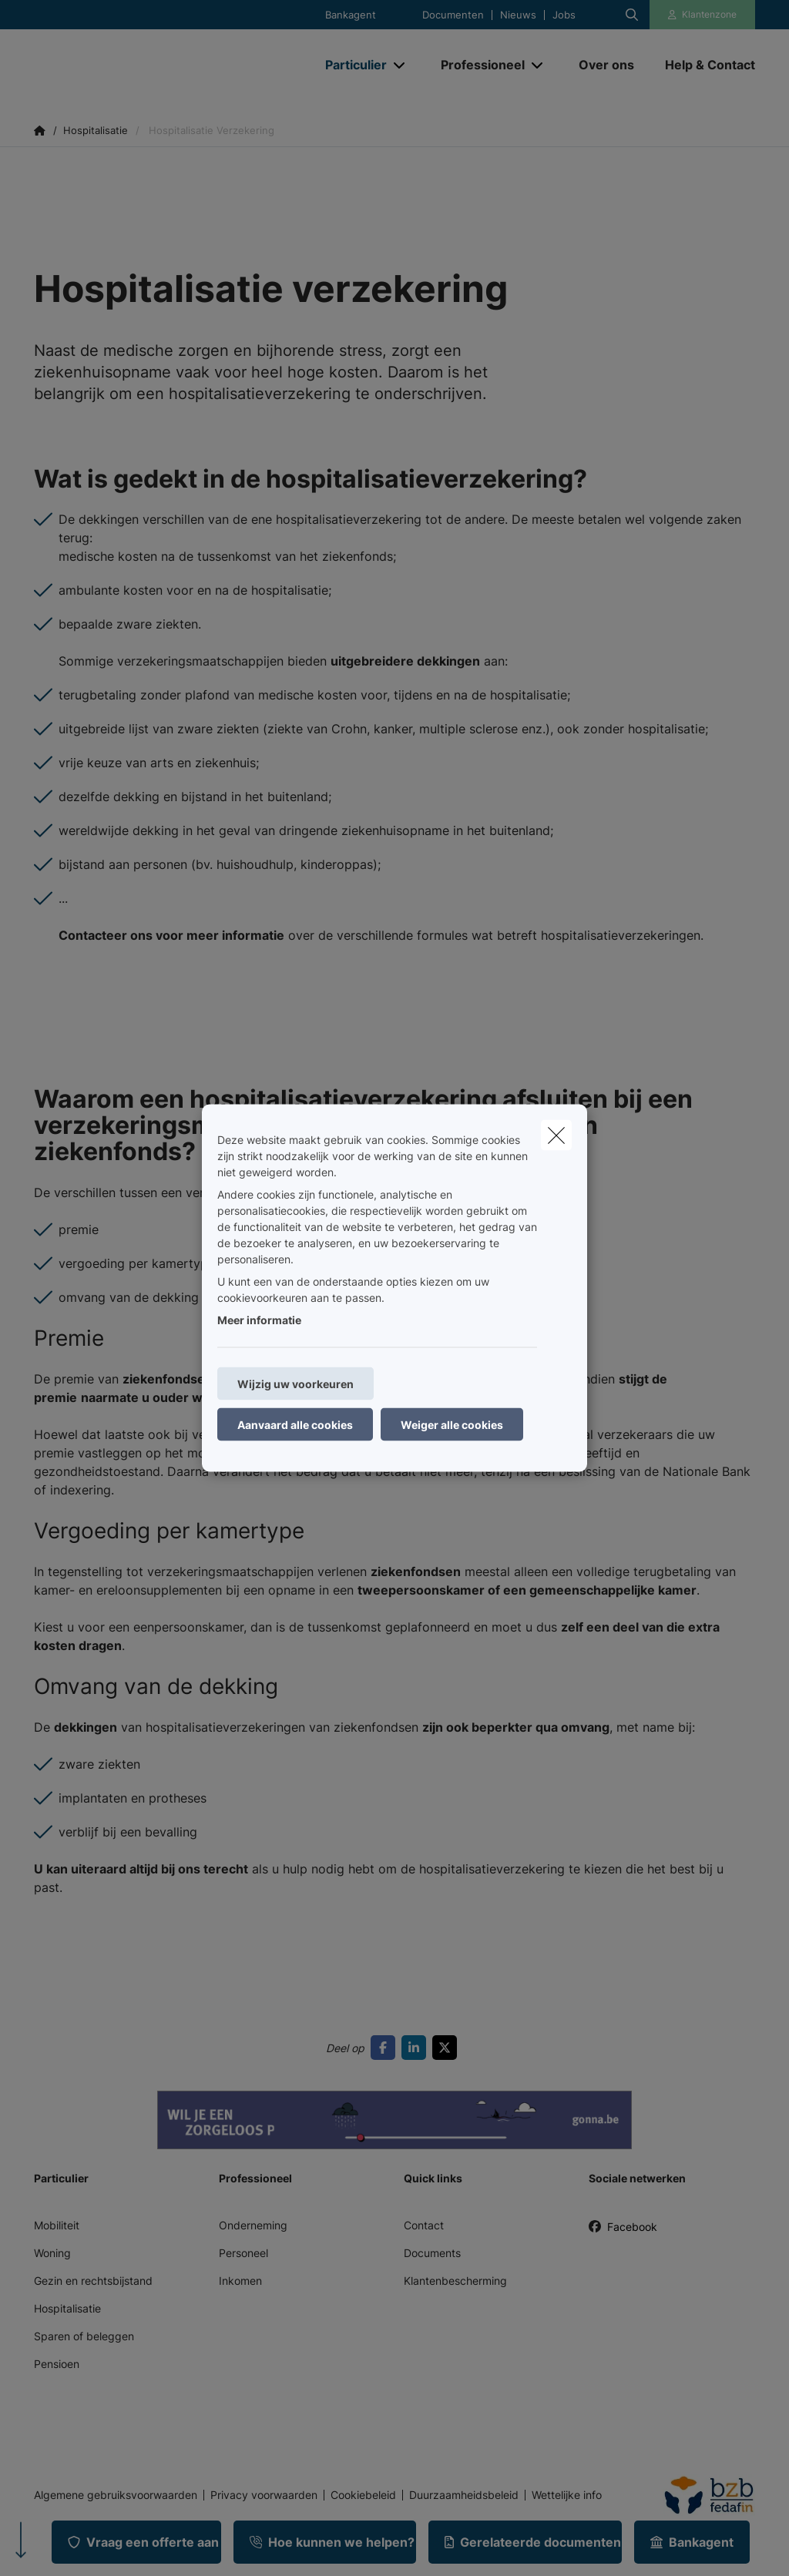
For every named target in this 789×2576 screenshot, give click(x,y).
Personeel (243, 2252)
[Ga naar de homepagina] (149, 64)
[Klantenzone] (703, 14)
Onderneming (253, 2225)
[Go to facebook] (386, 2047)
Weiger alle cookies (452, 1424)
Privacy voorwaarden (263, 2495)
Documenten (453, 15)
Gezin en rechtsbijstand (93, 2280)
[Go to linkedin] (416, 2047)
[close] (556, 1135)
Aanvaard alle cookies (295, 1424)
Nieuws (518, 15)
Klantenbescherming (455, 2280)
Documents (432, 2252)
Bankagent (350, 15)
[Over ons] (606, 65)
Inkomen (240, 2280)
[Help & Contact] (702, 65)
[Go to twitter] (447, 2047)
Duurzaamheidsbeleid (464, 2495)
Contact (424, 2225)
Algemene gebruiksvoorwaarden (115, 2495)
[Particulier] (350, 65)
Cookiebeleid (363, 2495)
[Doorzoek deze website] (632, 14)
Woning (52, 2252)
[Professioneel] (477, 65)
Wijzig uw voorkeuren (295, 1383)
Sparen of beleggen (84, 2336)
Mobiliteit (56, 2225)
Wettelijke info (567, 2495)
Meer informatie (259, 1320)
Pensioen (56, 2363)
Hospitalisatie (67, 2308)
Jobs (564, 15)
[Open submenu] (400, 65)
